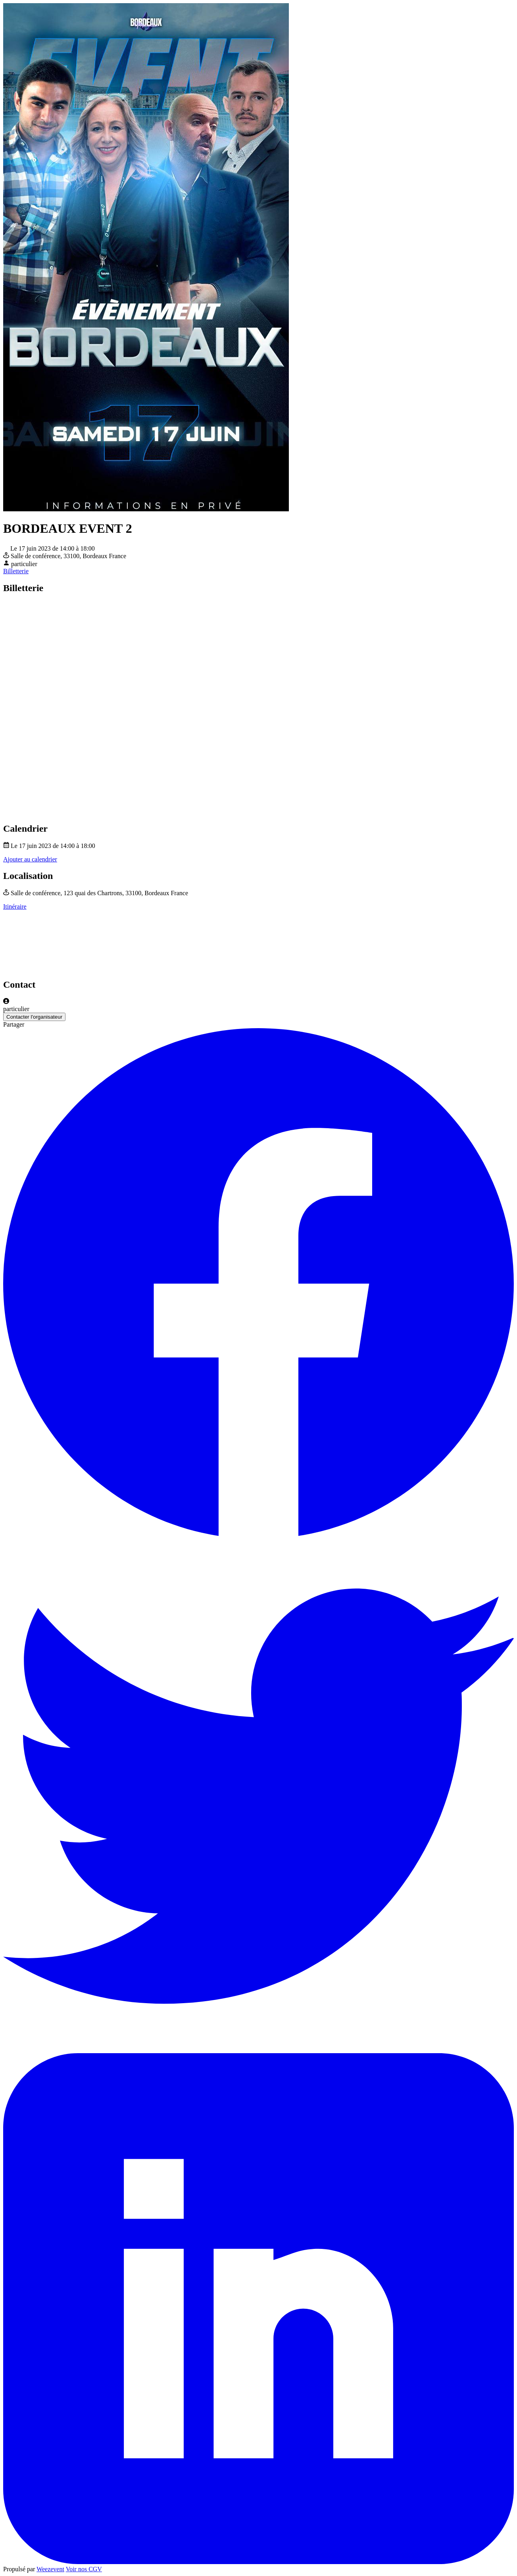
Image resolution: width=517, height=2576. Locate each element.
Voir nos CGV (84, 2569)
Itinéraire (15, 906)
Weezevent (50, 2569)
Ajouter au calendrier (30, 859)
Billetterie (16, 571)
